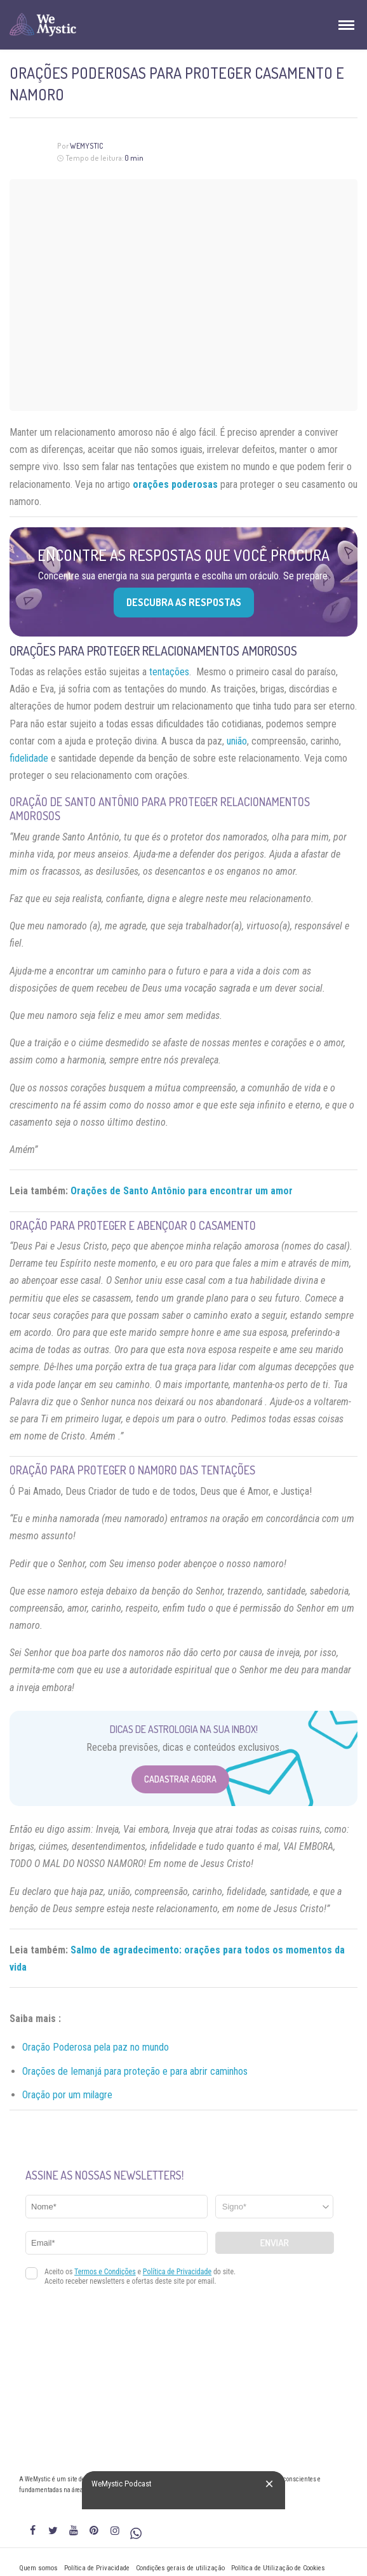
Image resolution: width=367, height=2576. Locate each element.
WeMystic (86, 146)
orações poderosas (175, 484)
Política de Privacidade (97, 2568)
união (237, 741)
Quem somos (38, 2568)
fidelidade (29, 758)
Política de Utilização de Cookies (278, 2568)
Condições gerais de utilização (180, 2568)
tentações (169, 672)
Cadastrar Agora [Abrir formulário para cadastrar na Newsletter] (180, 1779)
